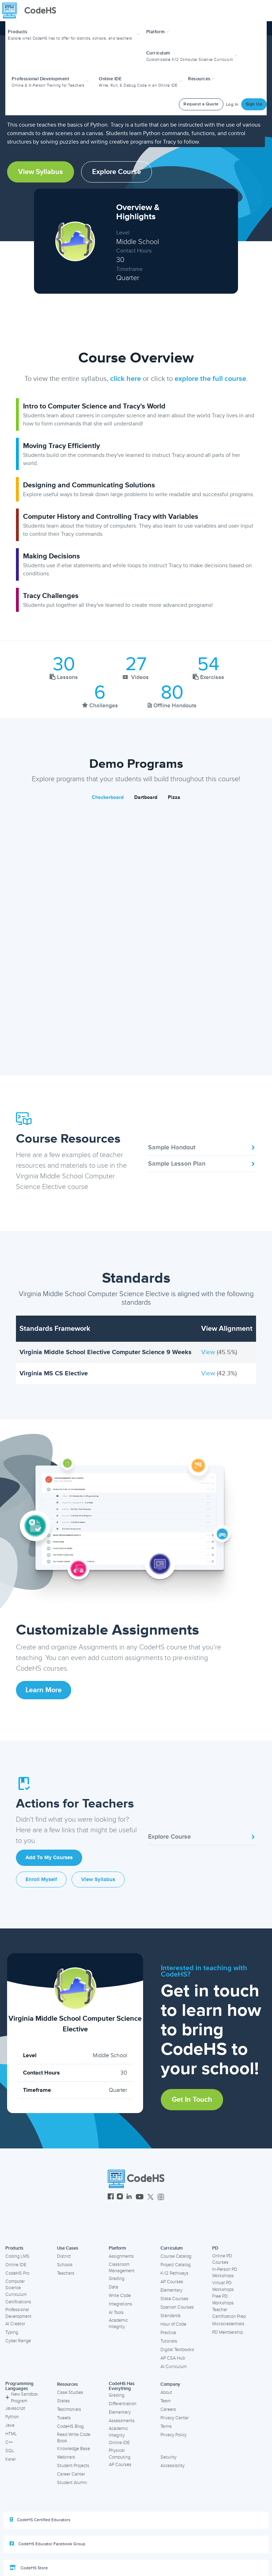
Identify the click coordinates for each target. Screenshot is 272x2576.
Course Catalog (175, 2256)
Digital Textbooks (177, 2349)
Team (165, 2401)
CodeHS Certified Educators (40, 2520)
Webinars (66, 2457)
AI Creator (15, 2324)
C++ (9, 2442)
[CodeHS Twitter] (150, 2197)
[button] (74, 34)
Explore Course (116, 172)
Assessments (122, 2421)
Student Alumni (72, 2482)
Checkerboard (108, 797)
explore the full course (210, 379)
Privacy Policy (173, 2435)
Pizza (174, 797)
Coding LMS (17, 2256)
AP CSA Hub (172, 2358)
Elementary (171, 2290)
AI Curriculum (173, 2366)
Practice (168, 2333)
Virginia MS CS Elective (53, 1373)
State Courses (174, 2299)
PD (215, 2248)
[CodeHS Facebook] (111, 2197)
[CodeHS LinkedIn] (129, 2197)
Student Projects (73, 2465)
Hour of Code (173, 2324)
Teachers (65, 2273)
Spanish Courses (177, 2307)
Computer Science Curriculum (16, 2288)
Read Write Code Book (73, 2438)
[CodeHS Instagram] (120, 2197)
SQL (9, 2451)
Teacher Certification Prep (229, 2313)
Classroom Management (122, 2268)
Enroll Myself (41, 1879)
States (63, 2401)
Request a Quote (201, 104)
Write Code (120, 2295)
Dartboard (145, 797)
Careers (168, 2409)
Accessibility (172, 2465)
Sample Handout (202, 1147)
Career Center (71, 2474)
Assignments (121, 2256)
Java (10, 2425)
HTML (11, 2434)
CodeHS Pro (17, 2273)
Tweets (64, 2418)
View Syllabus (40, 172)
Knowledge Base (73, 2449)
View (209, 1352)
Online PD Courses (222, 2259)
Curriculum (171, 2248)
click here (125, 379)
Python (12, 2417)
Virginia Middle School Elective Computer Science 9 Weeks (105, 1352)
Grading (116, 2278)
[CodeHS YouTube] (140, 2197)
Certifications (18, 2302)
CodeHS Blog (70, 2426)
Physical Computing (119, 2454)
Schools (65, 2265)
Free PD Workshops (223, 2299)
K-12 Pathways (174, 2273)
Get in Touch (192, 2099)
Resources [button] (201, 79)
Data (113, 2287)
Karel (10, 2459)
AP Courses (171, 2282)
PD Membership (227, 2332)
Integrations (120, 2304)
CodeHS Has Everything (122, 2386)
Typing (11, 2332)
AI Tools (116, 2312)
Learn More (44, 1690)
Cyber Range (18, 2341)
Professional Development (18, 2313)
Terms (166, 2426)
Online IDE (15, 2265)
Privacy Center (174, 2418)
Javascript (15, 2408)
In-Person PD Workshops (224, 2273)
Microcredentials (228, 2324)
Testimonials (69, 2409)
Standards (170, 2316)
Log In (232, 104)
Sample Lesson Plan (202, 1163)
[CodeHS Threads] (160, 2197)
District (64, 2256)
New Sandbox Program (21, 2397)
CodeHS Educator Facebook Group (47, 2544)
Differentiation (122, 2404)
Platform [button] (157, 32)
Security (168, 2457)
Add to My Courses (49, 1857)
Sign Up (254, 104)
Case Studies (70, 2392)
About (166, 2392)
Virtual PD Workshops (223, 2286)
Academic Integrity (118, 2323)
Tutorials (168, 2341)
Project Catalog (175, 2265)
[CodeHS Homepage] (32, 10)
